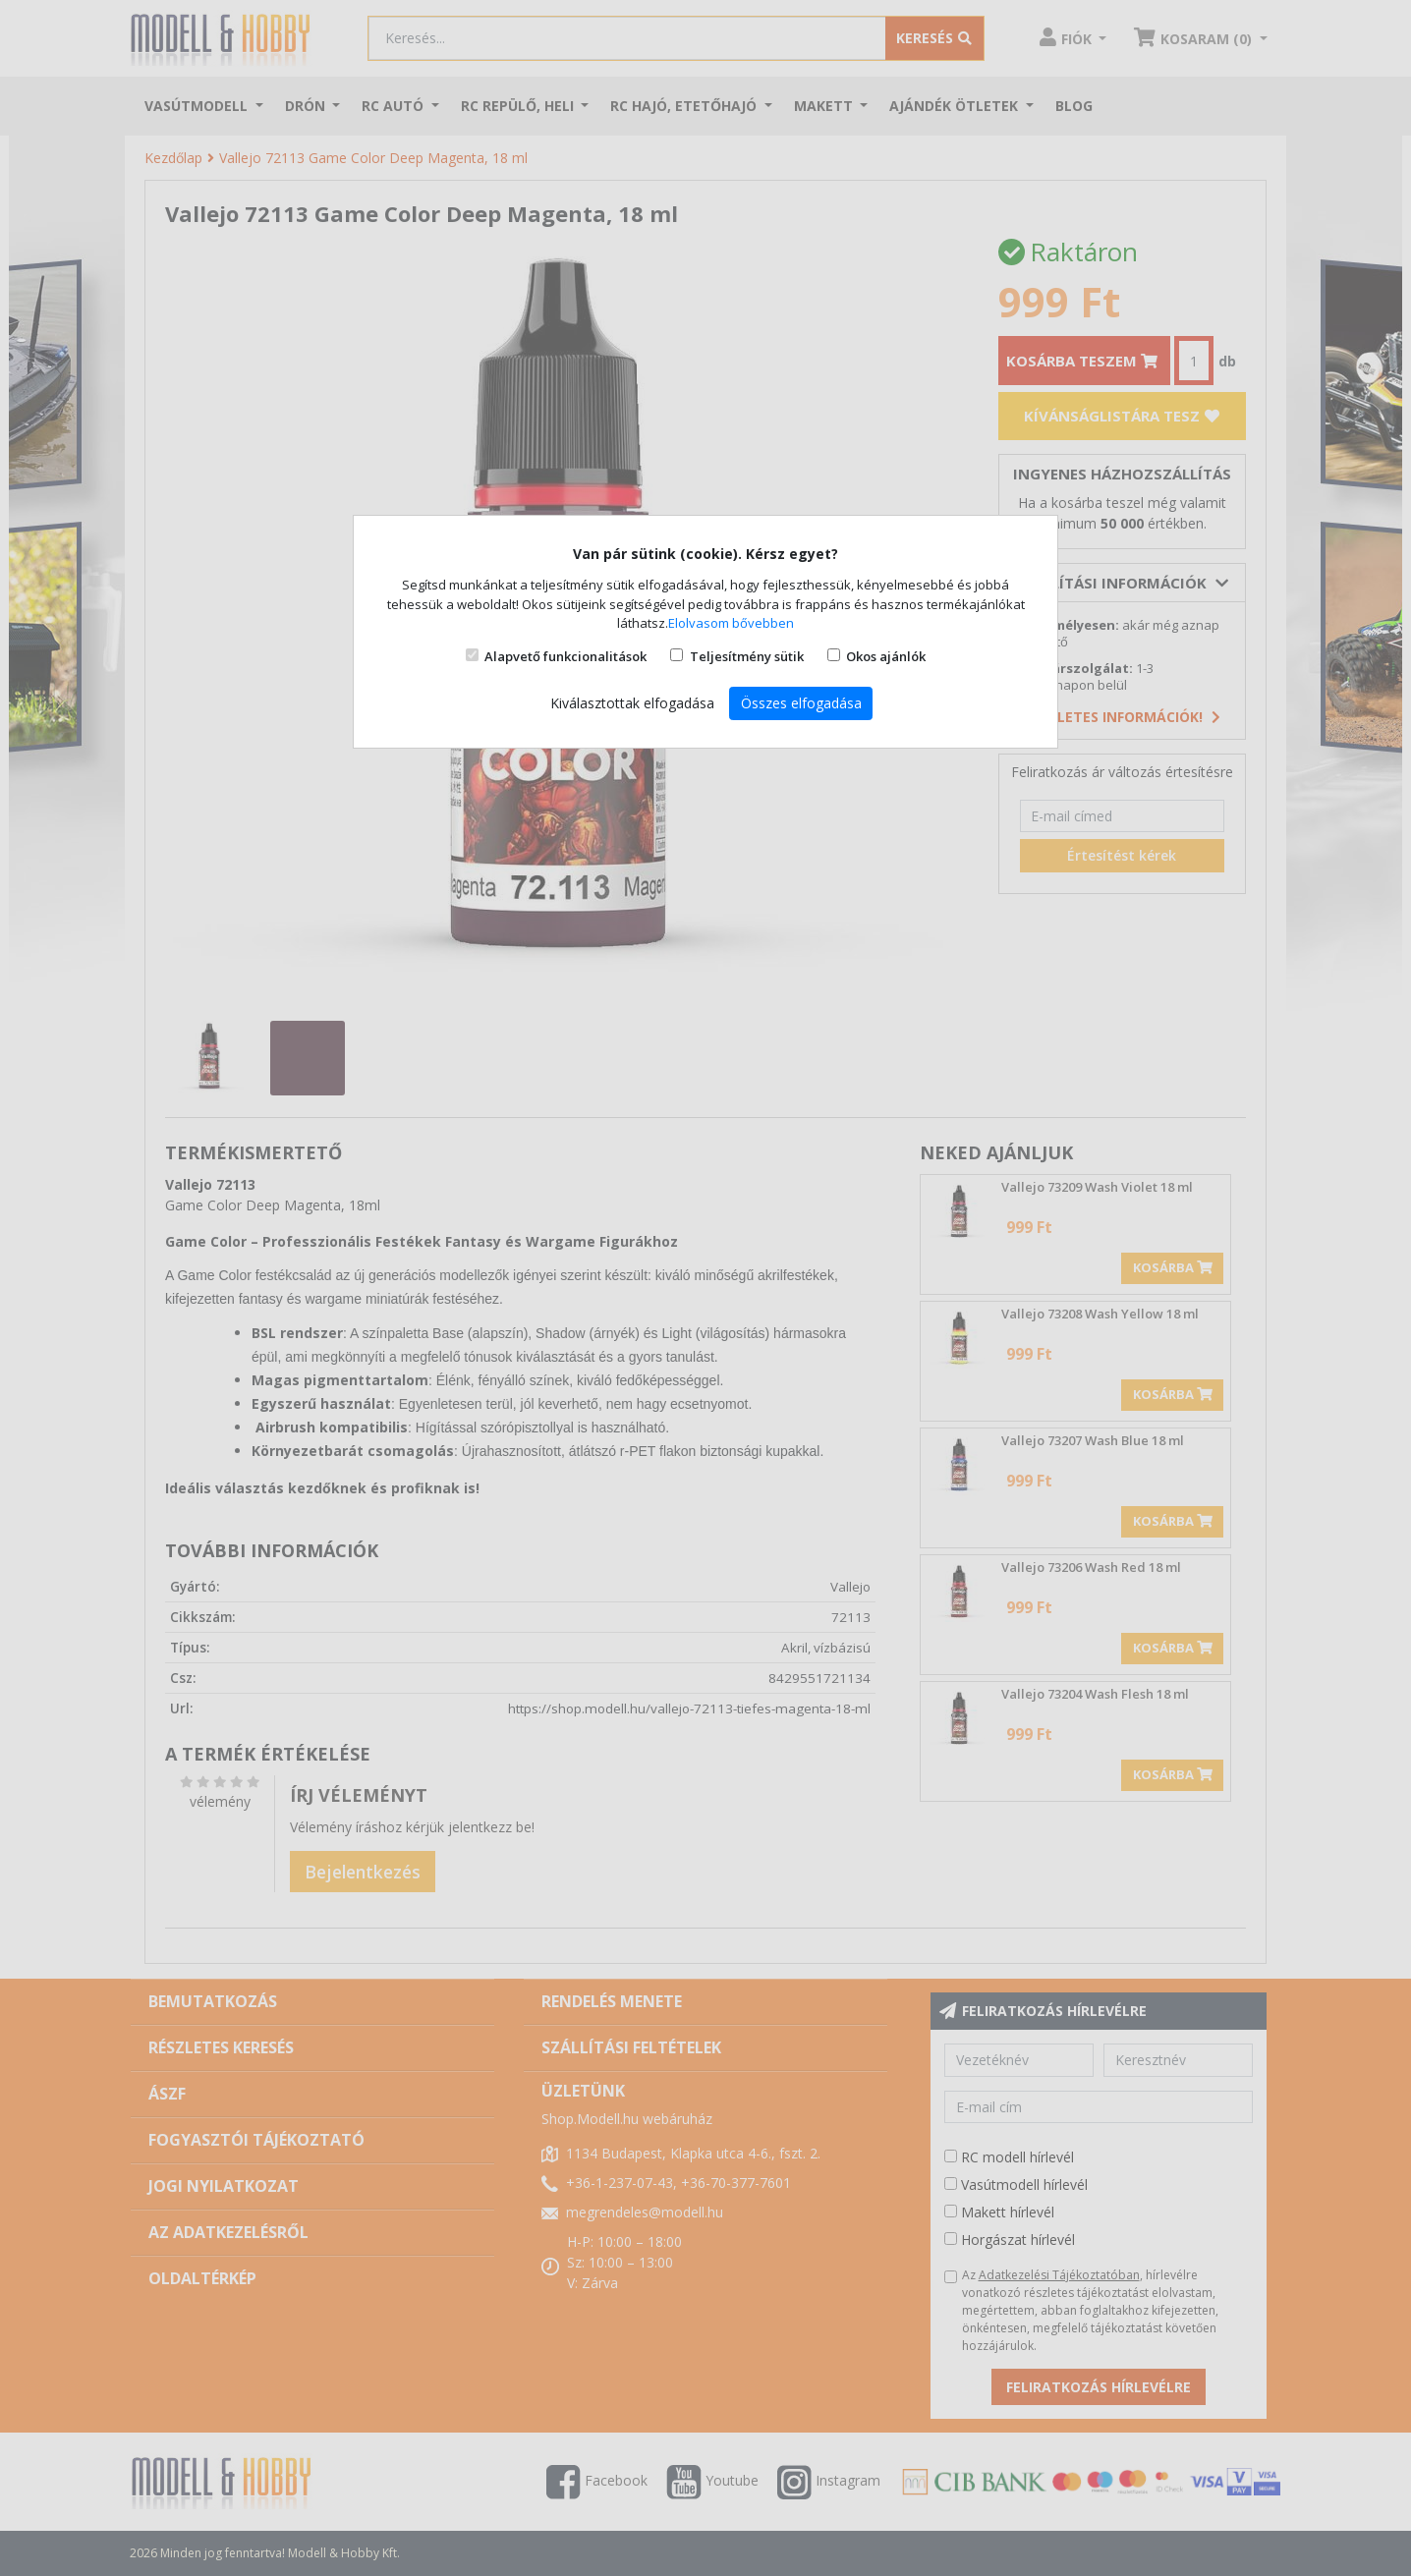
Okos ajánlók (886, 656)
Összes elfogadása (801, 703)
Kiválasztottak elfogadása (632, 703)
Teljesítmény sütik (747, 656)
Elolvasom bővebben (731, 623)
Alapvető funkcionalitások (565, 656)
